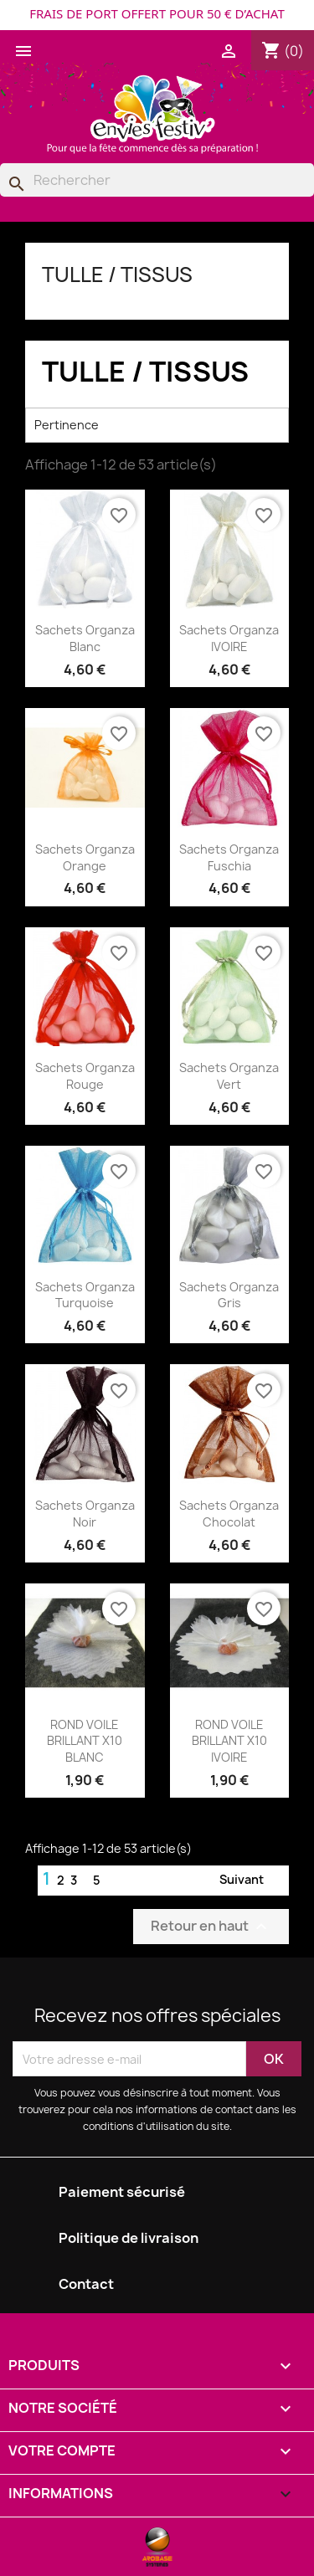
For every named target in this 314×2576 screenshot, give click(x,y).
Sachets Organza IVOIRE (229, 638)
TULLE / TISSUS (117, 274)
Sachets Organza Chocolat (229, 1513)
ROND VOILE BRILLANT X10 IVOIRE (229, 1741)
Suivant (251, 1880)
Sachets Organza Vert (229, 1076)
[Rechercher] (157, 180)
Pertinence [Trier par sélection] (157, 425)
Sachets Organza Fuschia (229, 857)
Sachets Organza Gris (229, 1295)
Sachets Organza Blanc (85, 638)
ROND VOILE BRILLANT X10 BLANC (84, 1741)
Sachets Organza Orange (85, 857)
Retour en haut (211, 1927)
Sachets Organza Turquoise (85, 1295)
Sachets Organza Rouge (85, 1076)
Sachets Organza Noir (85, 1513)
